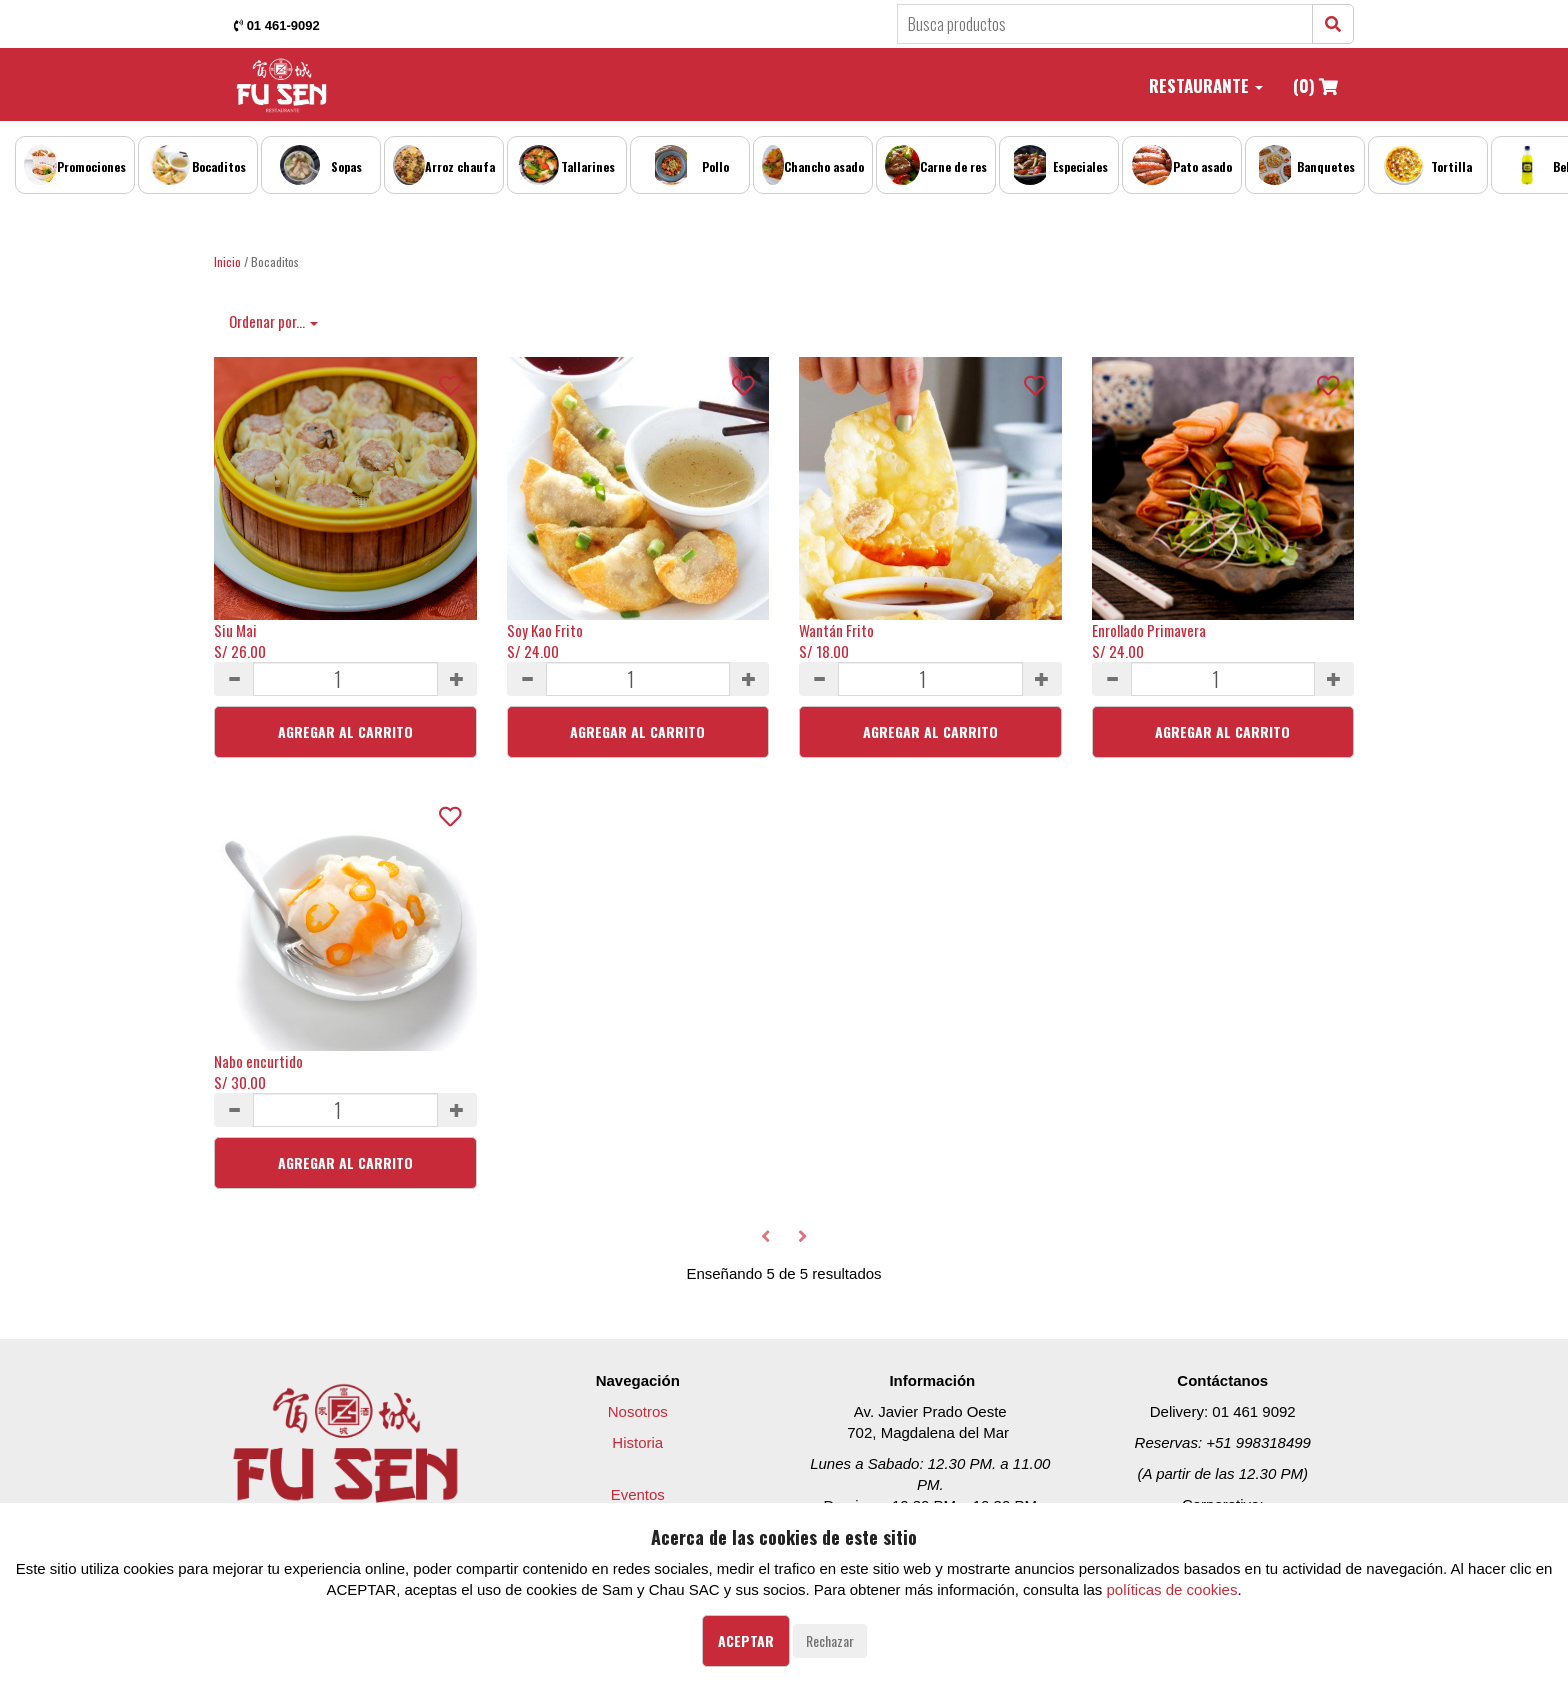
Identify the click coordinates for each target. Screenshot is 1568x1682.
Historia (637, 1442)
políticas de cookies (1172, 1589)
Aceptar (746, 1640)
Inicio (227, 261)
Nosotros (638, 1411)
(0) (1315, 85)
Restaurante (1206, 85)
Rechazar (830, 1640)
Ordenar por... (273, 321)
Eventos (638, 1494)
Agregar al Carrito (345, 731)
